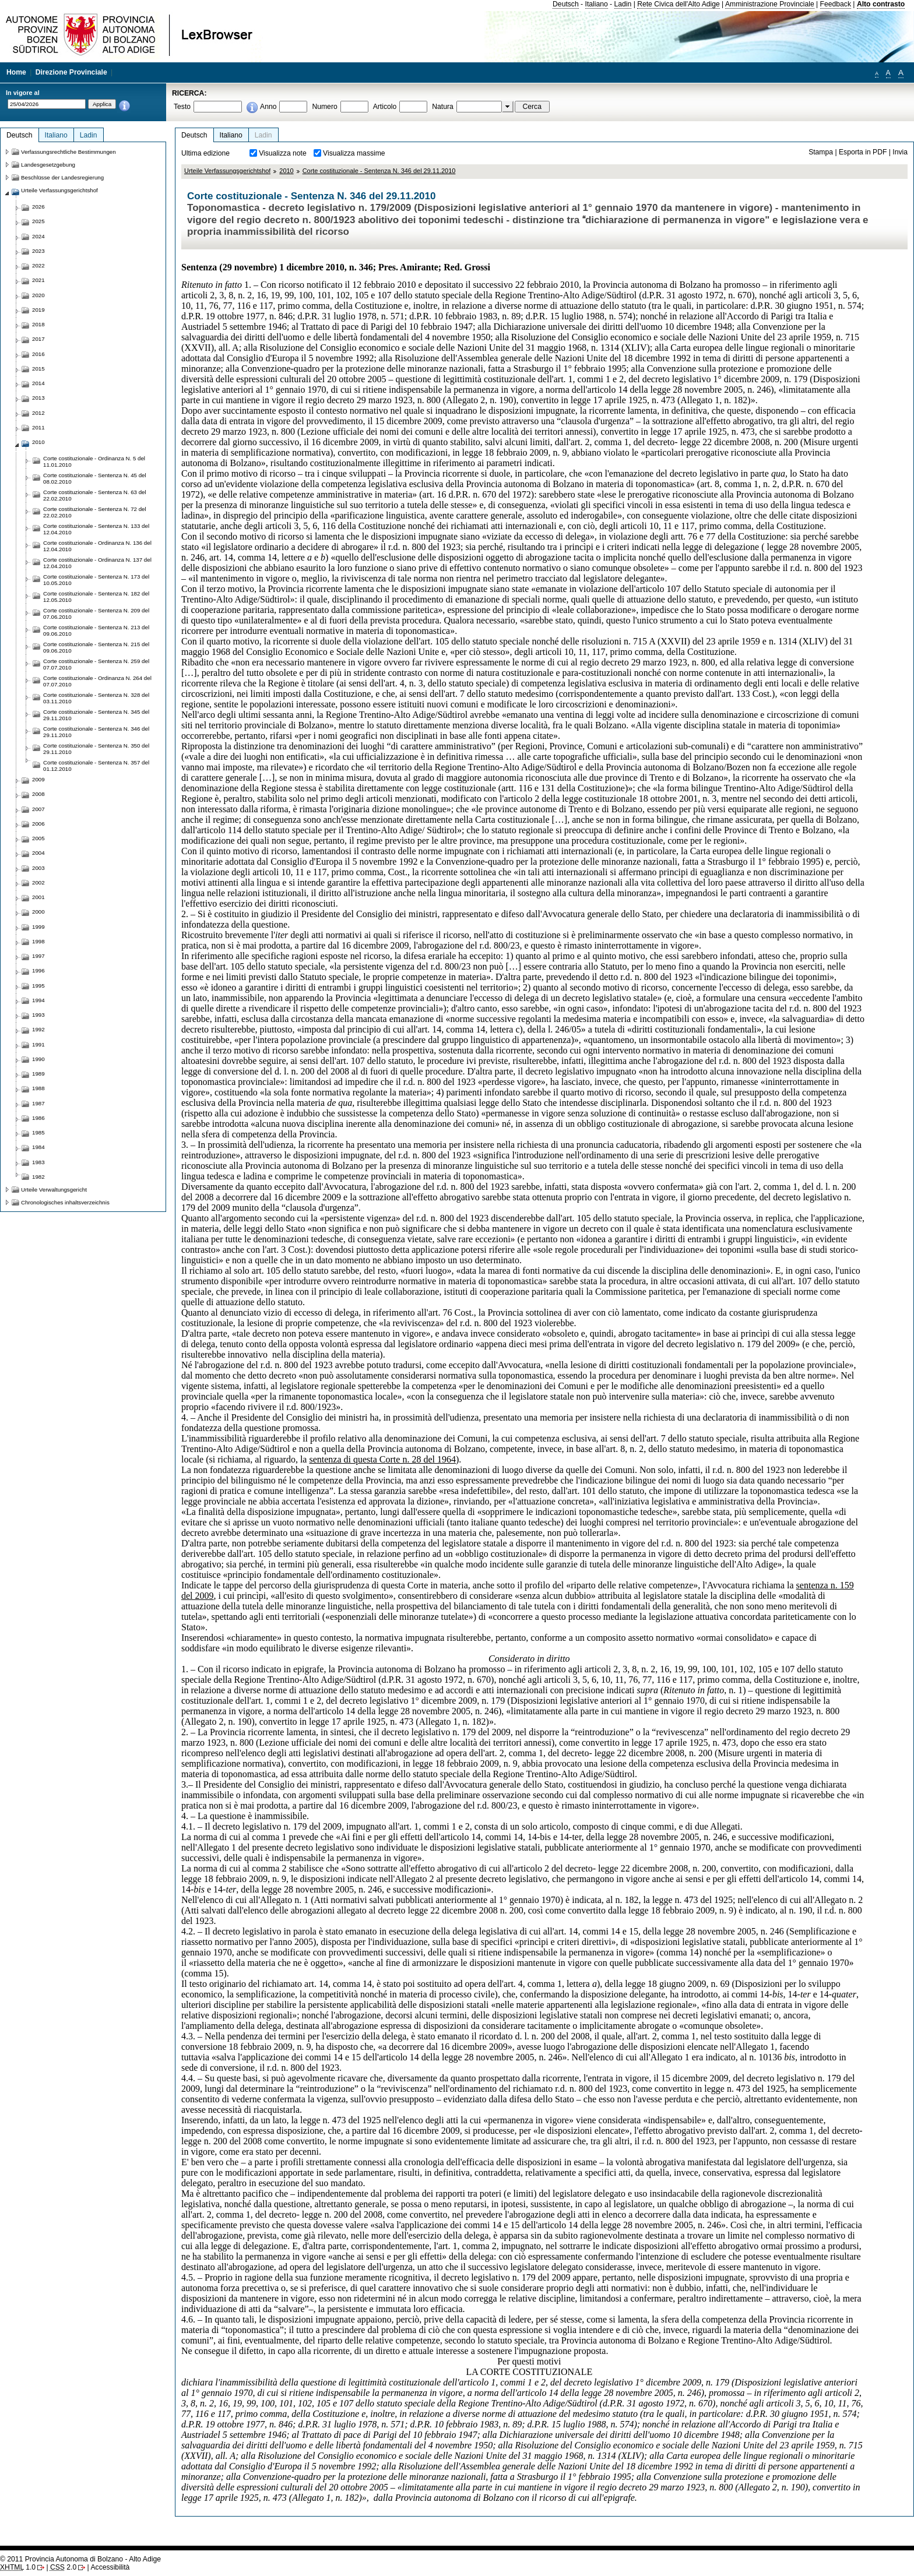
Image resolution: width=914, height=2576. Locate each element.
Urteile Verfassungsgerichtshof (227, 170)
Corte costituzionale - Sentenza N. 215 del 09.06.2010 (96, 647)
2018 (38, 324)
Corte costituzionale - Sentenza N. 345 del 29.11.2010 (96, 715)
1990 (38, 1059)
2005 (38, 838)
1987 (38, 1103)
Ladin (623, 4)
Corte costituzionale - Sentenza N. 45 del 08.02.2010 (94, 478)
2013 (38, 397)
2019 (38, 309)
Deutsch (566, 4)
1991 (38, 1044)
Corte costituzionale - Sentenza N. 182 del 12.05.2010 (96, 596)
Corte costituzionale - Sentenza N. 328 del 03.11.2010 (96, 698)
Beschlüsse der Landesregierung (62, 177)
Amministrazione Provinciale (769, 4)
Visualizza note (283, 153)
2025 (38, 221)
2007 (38, 809)
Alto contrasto (881, 4)
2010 (286, 170)
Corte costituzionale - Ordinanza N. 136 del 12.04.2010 (97, 546)
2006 (38, 823)
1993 (38, 1015)
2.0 (63, 2567)
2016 (38, 354)
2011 (38, 427)
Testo (182, 107)
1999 (38, 927)
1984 (38, 1147)
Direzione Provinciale (71, 72)
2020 (38, 295)
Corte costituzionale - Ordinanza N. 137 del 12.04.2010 (97, 562)
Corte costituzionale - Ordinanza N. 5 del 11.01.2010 (94, 461)
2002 (38, 882)
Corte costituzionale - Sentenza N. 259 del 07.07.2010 (96, 664)
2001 (38, 897)
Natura (443, 107)
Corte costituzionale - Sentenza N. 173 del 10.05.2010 (96, 579)
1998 (38, 941)
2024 (38, 236)
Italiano (596, 4)
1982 (38, 1177)
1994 (38, 1000)
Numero (324, 107)
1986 (38, 1118)
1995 (38, 985)
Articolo (385, 107)
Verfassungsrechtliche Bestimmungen (68, 152)
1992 (38, 1029)
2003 (38, 868)
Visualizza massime (354, 153)
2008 (38, 794)
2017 (38, 339)
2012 (38, 413)
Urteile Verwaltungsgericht (54, 1189)
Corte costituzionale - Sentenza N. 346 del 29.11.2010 (379, 170)
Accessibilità (109, 2567)
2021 (38, 280)
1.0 (18, 2567)
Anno (268, 107)
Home (16, 72)
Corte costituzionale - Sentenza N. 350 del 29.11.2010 (96, 748)
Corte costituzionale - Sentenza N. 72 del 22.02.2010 (94, 512)
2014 (38, 383)
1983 (38, 1162)
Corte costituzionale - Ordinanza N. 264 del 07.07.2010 (97, 681)
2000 (38, 911)
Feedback (835, 4)
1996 (38, 970)
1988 (38, 1088)
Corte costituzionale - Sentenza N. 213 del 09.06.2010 (96, 630)
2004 (38, 853)
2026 (38, 206)
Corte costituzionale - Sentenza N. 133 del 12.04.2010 (96, 529)
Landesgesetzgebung (48, 164)
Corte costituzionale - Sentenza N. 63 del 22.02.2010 (94, 495)
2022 (38, 265)
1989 (38, 1073)
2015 (38, 368)
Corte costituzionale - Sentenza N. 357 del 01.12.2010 (96, 765)
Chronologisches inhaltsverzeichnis (65, 1202)
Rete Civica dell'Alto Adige (678, 4)
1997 (38, 956)
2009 (38, 779)
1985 (38, 1132)
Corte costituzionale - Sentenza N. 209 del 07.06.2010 (96, 613)
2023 (38, 251)
